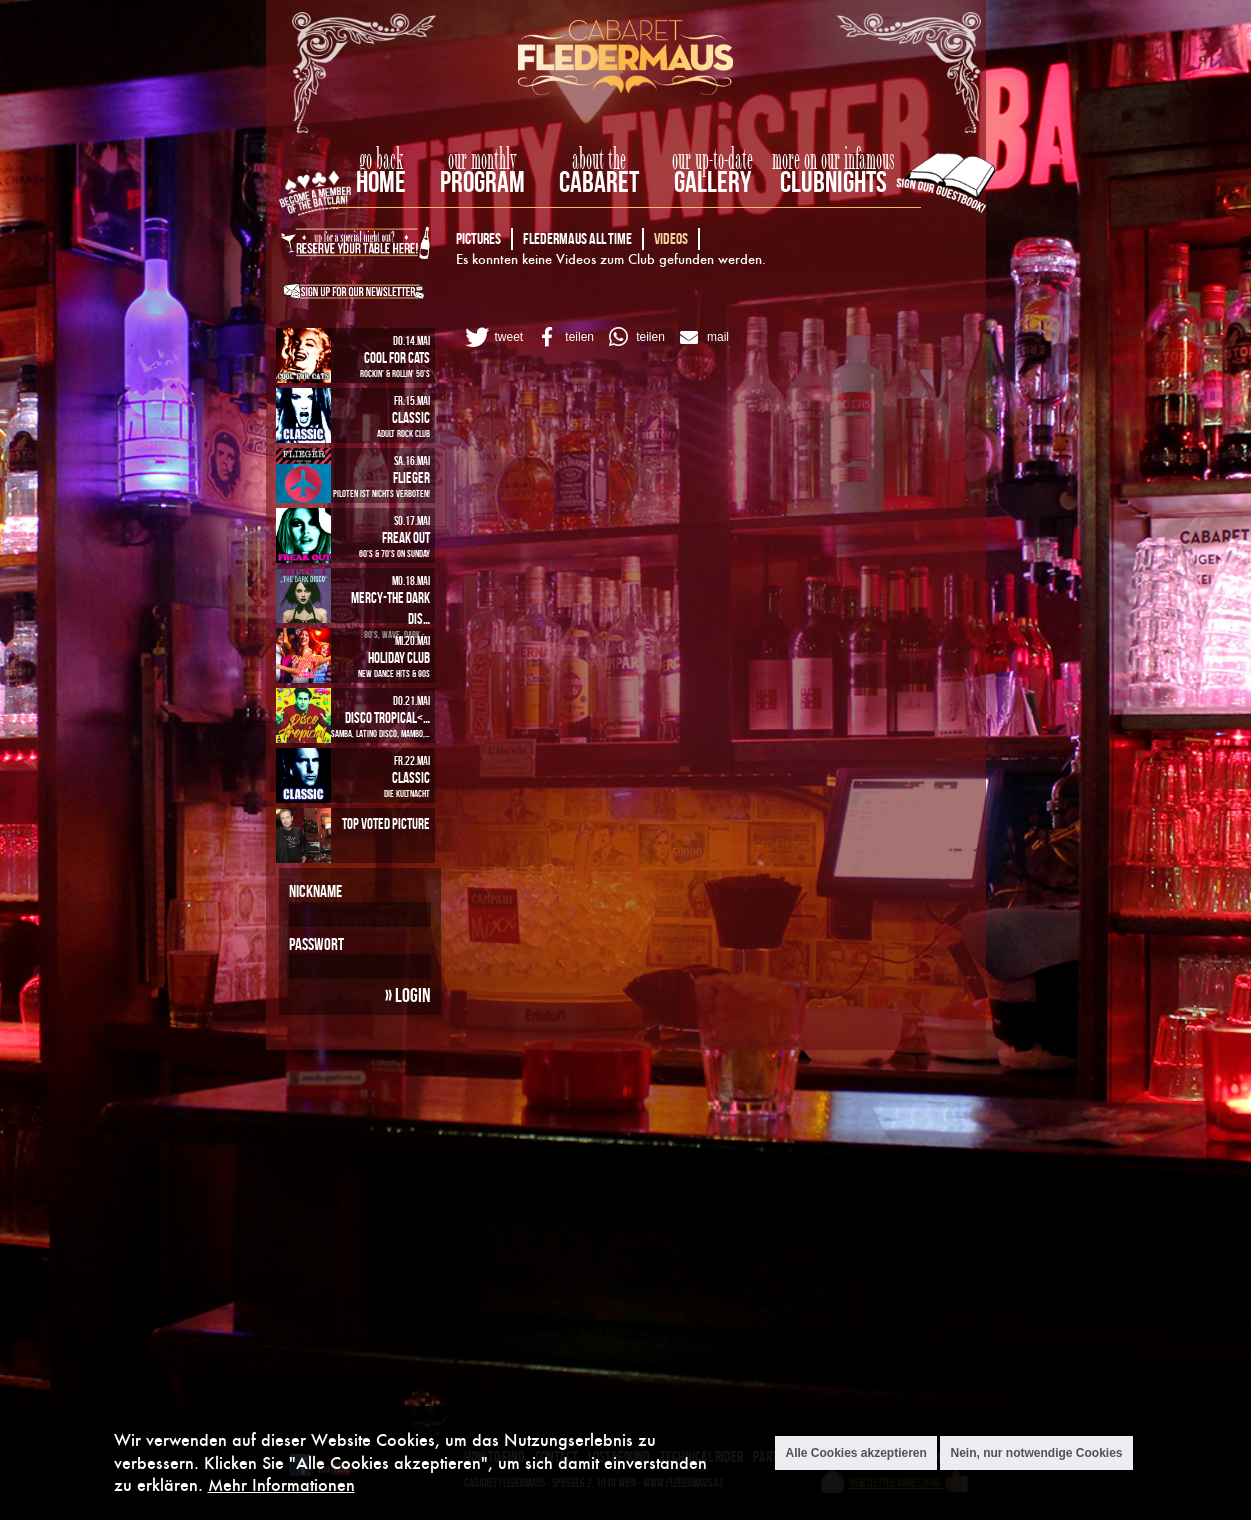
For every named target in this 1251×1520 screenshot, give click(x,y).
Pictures (478, 238)
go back (381, 160)
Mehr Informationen (281, 1484)
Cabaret (599, 181)
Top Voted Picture (386, 823)
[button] (493, 337)
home (381, 181)
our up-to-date (712, 160)
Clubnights (833, 181)
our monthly (482, 160)
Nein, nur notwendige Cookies (1036, 1453)
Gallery (712, 181)
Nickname (315, 891)
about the (599, 160)
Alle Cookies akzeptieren (855, 1453)
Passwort (316, 944)
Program (482, 181)
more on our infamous (833, 160)
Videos (671, 238)
